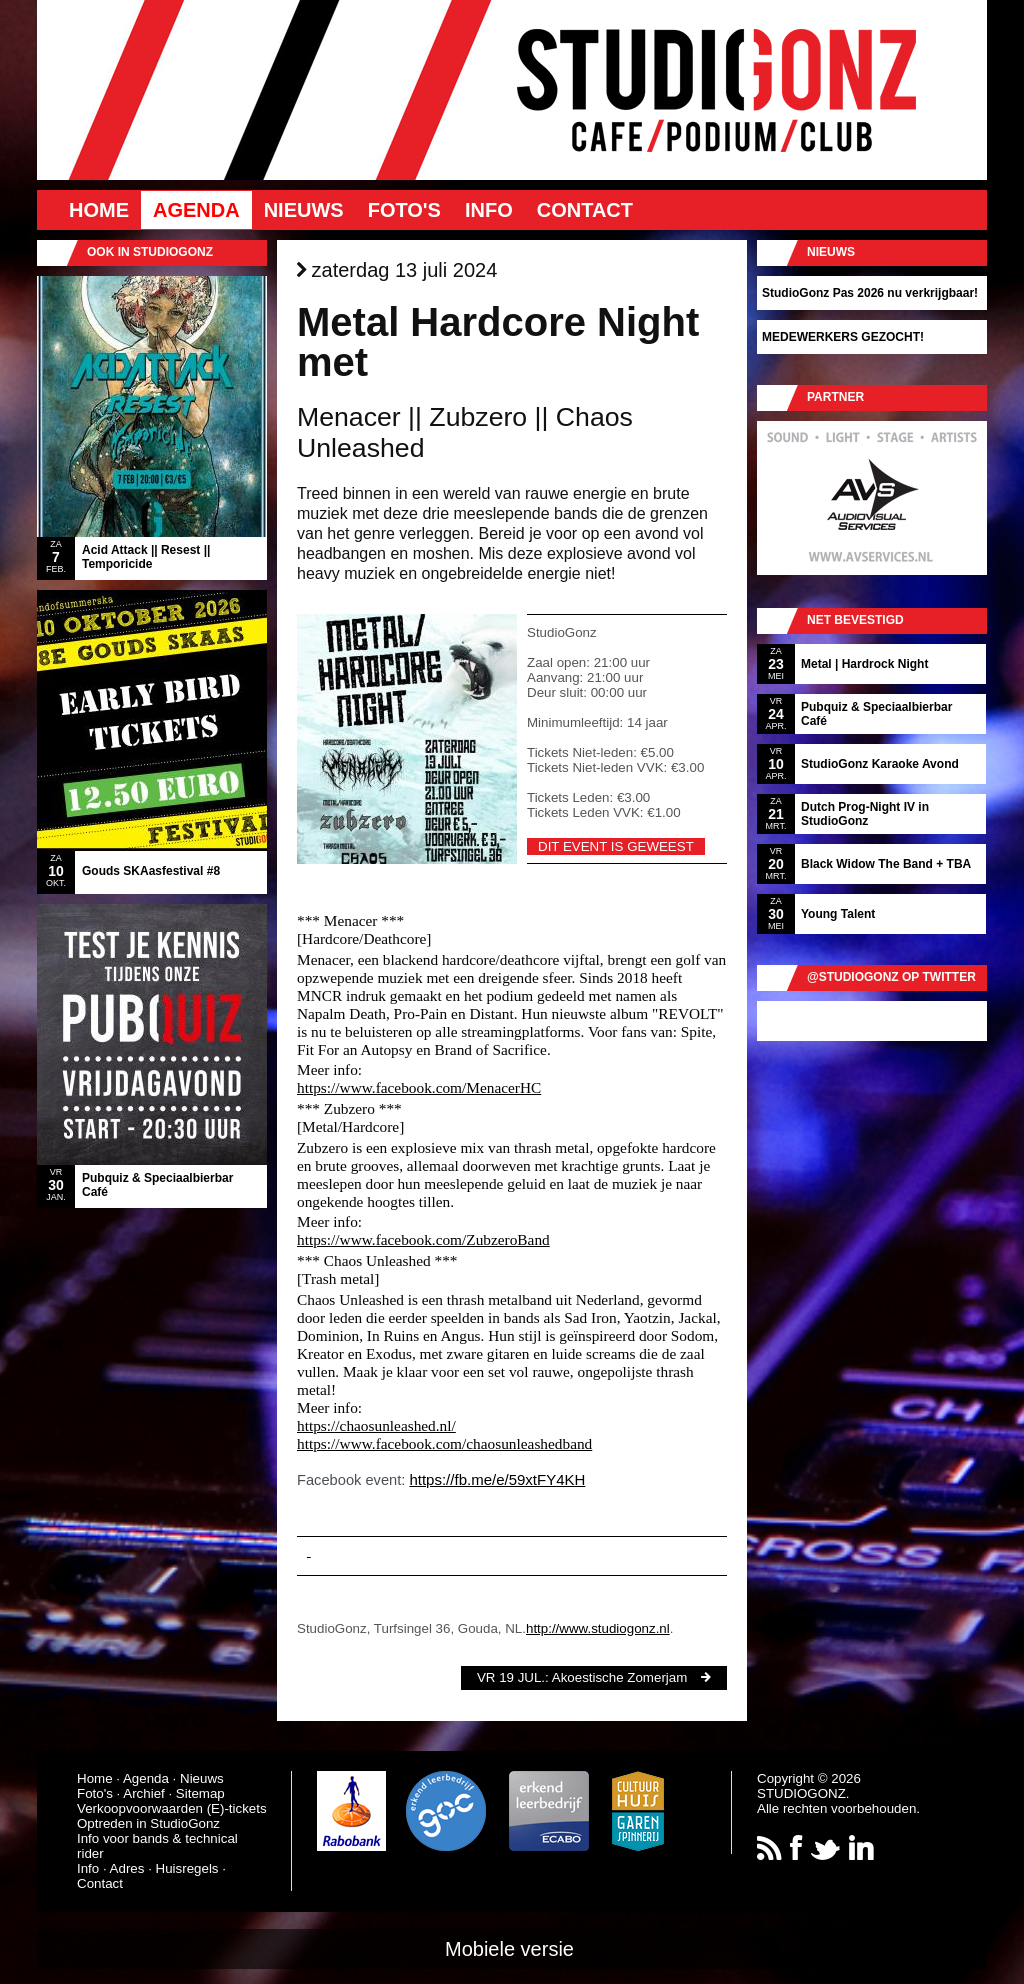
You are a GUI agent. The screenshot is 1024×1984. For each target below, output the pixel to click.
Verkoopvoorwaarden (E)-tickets (172, 1808)
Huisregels (187, 1868)
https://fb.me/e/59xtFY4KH (497, 1479)
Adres (127, 1868)
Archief (143, 1793)
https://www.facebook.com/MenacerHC (419, 1087)
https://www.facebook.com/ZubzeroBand (423, 1239)
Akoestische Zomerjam (620, 1677)
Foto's (404, 210)
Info (489, 210)
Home (99, 210)
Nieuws (304, 210)
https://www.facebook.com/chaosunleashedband (444, 1443)
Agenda (196, 210)
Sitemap (200, 1793)
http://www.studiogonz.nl (598, 1628)
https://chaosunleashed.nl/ (376, 1425)
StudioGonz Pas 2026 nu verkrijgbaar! (870, 293)
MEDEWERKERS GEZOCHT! (843, 337)
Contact (585, 210)
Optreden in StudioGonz (148, 1823)
